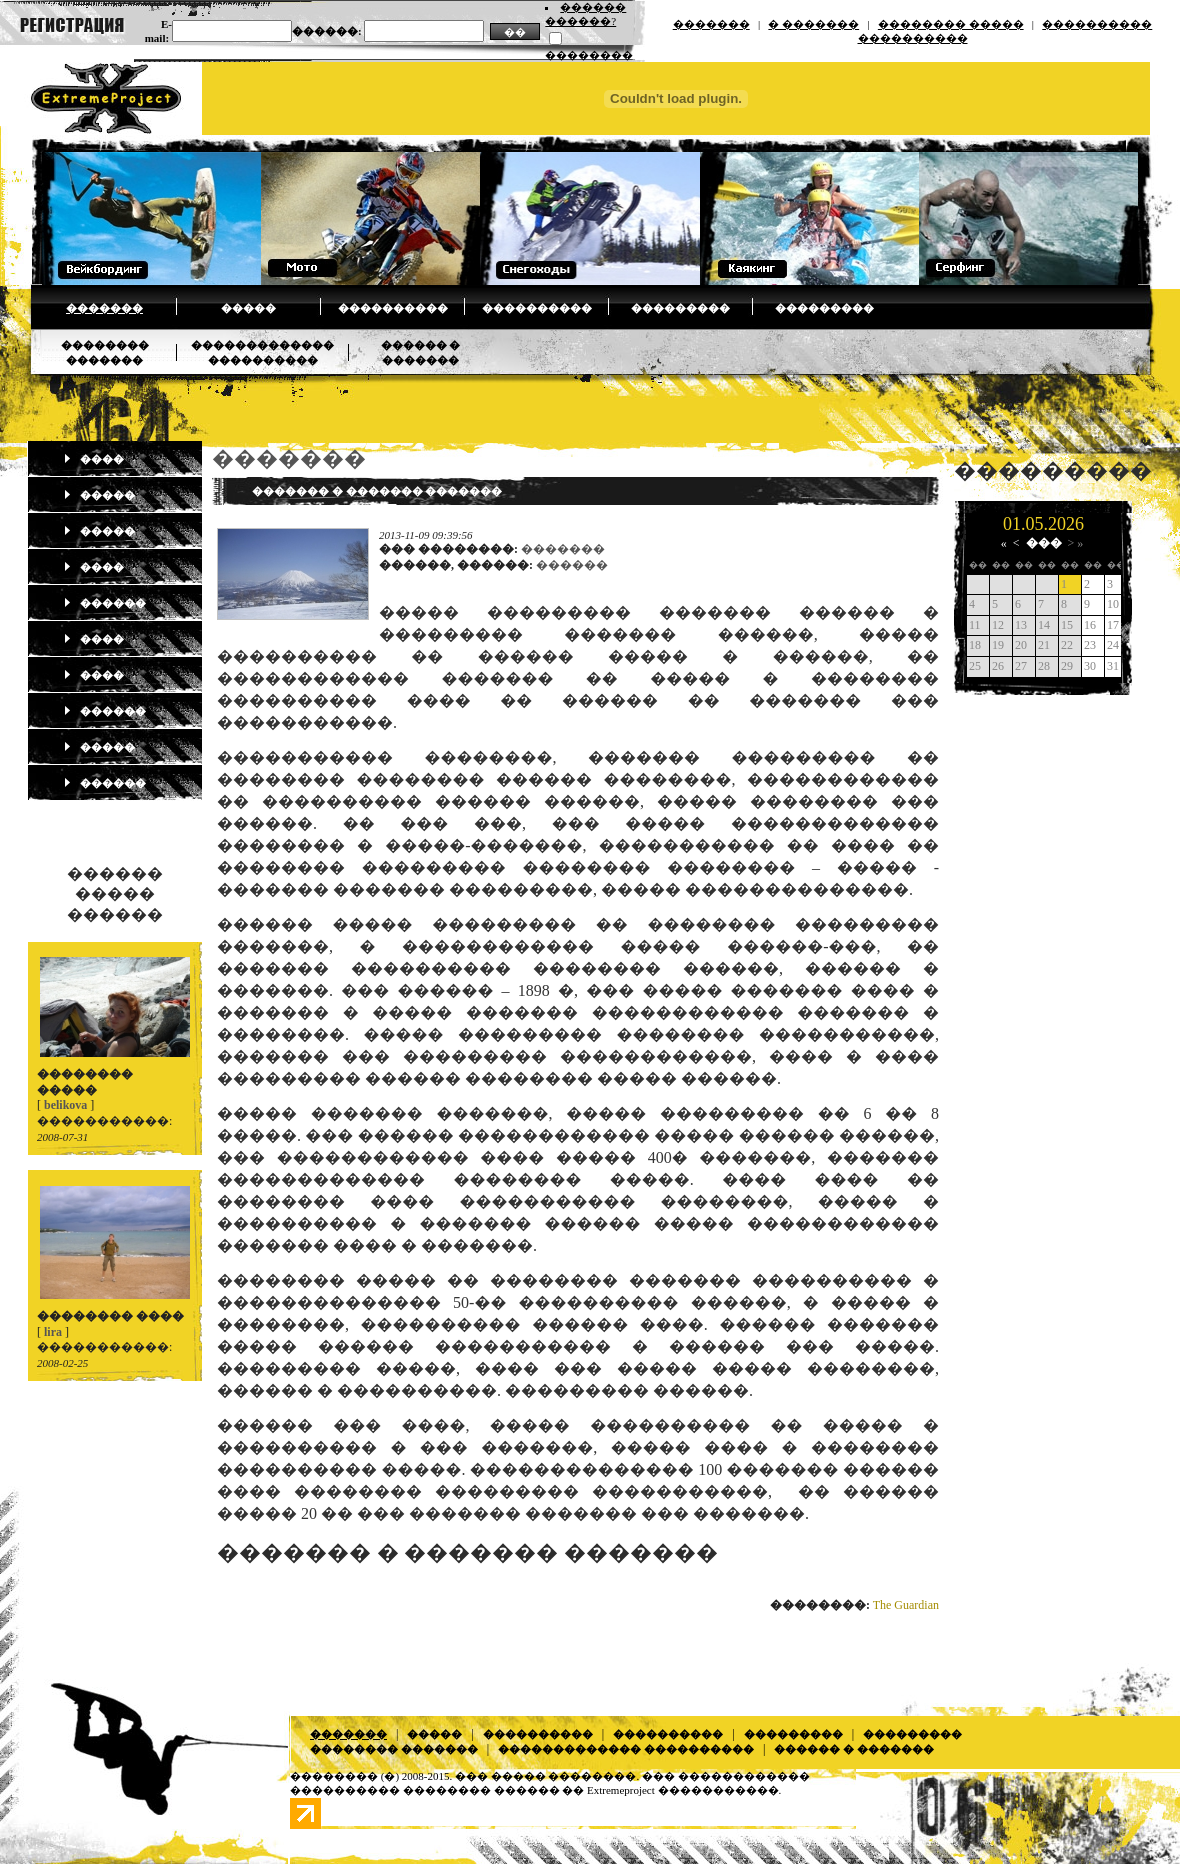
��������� (680, 308)
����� (248, 308)
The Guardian (906, 1605)
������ (104, 603)
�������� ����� (951, 24)
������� (711, 24)
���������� (393, 308)
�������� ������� (394, 1749)
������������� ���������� (626, 1749)
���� (93, 459)
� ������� (813, 24)
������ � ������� (854, 1749)
